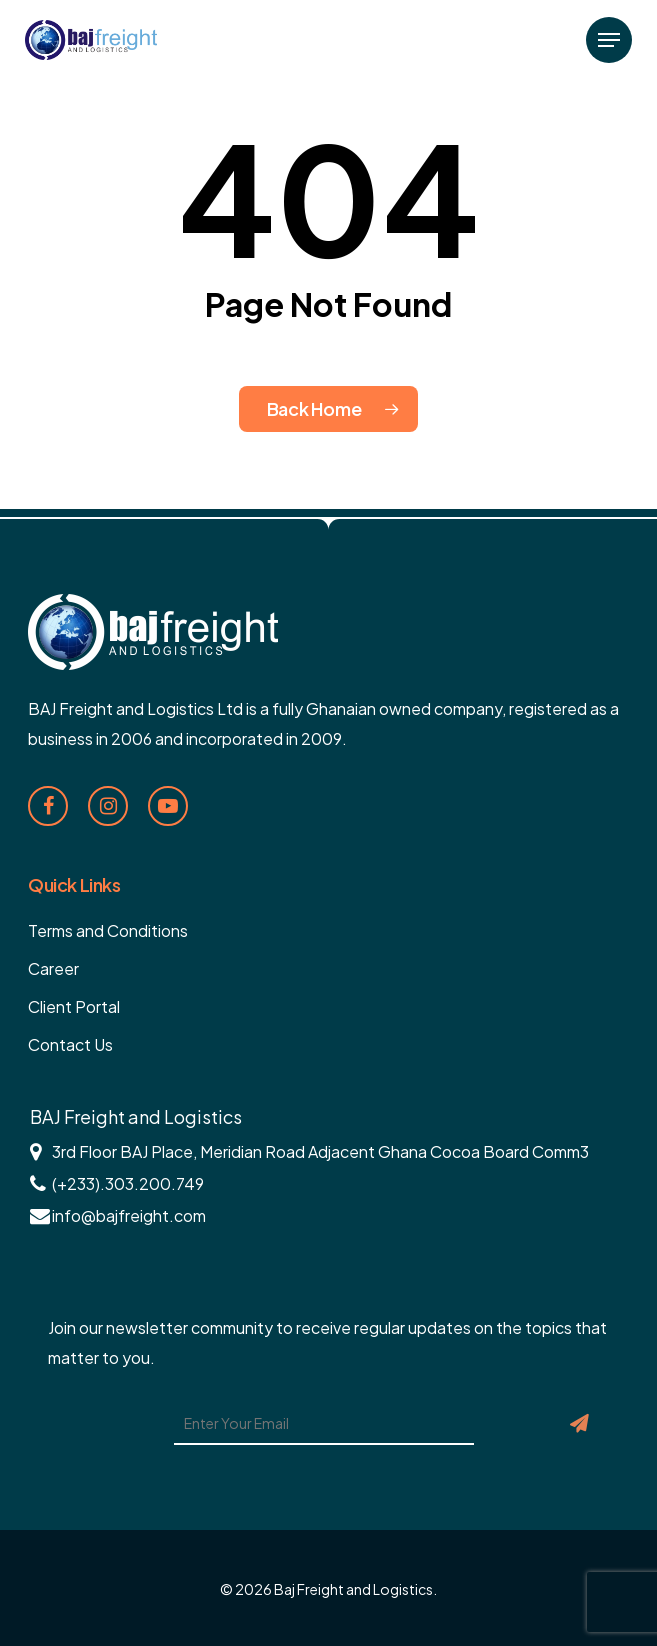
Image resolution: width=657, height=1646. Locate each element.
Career (53, 968)
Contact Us (70, 1044)
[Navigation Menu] (609, 40)
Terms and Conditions (108, 930)
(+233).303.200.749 (128, 1183)
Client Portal (74, 1006)
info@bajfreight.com (129, 1215)
